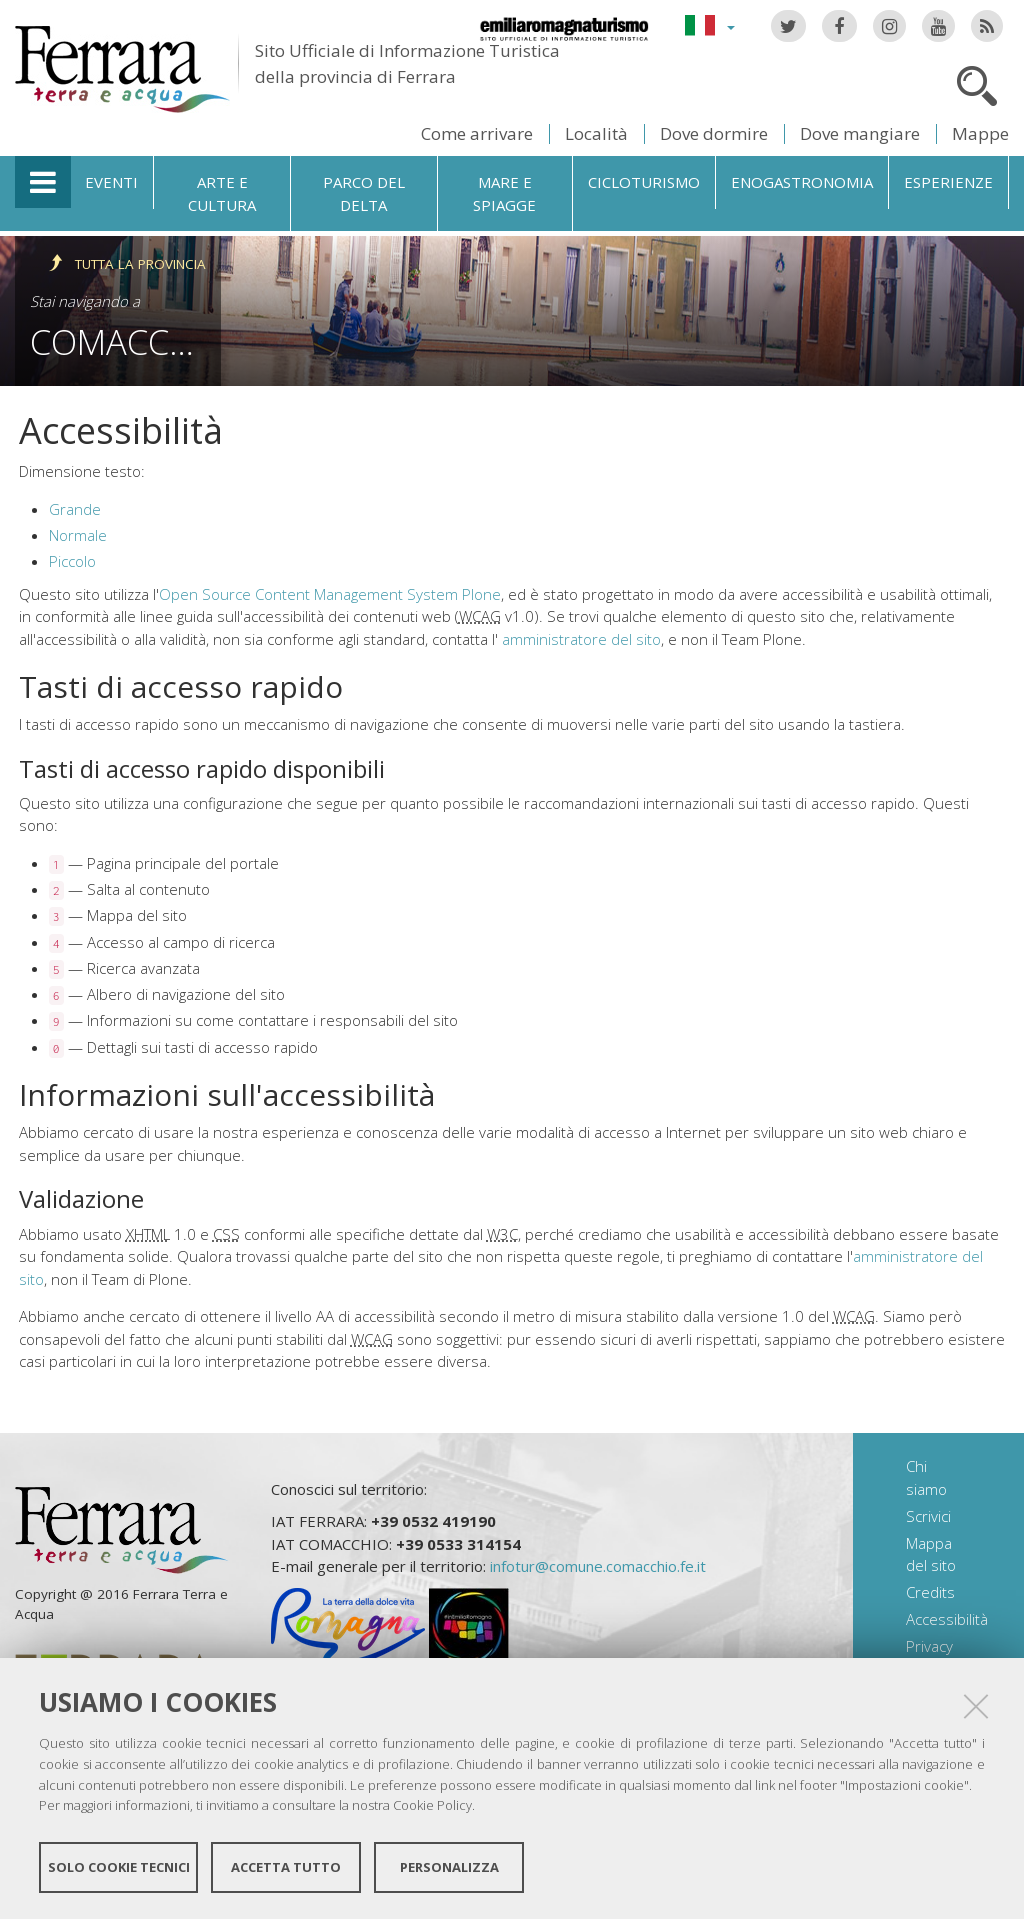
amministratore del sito (581, 639)
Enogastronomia (802, 182)
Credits (930, 1592)
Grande (75, 509)
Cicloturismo (644, 182)
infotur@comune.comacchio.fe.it (598, 1566)
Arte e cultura (222, 193)
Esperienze (948, 182)
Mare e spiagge (504, 193)
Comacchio (128, 341)
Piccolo (72, 561)
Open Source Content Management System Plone (330, 594)
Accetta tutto (286, 1867)
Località (596, 133)
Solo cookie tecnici (119, 1867)
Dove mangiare (860, 133)
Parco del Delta (364, 193)
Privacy (929, 1646)
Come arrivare (477, 133)
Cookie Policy (432, 1805)
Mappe (980, 133)
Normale (78, 535)
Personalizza (449, 1867)
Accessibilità (947, 1619)
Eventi (111, 182)
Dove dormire (714, 133)
